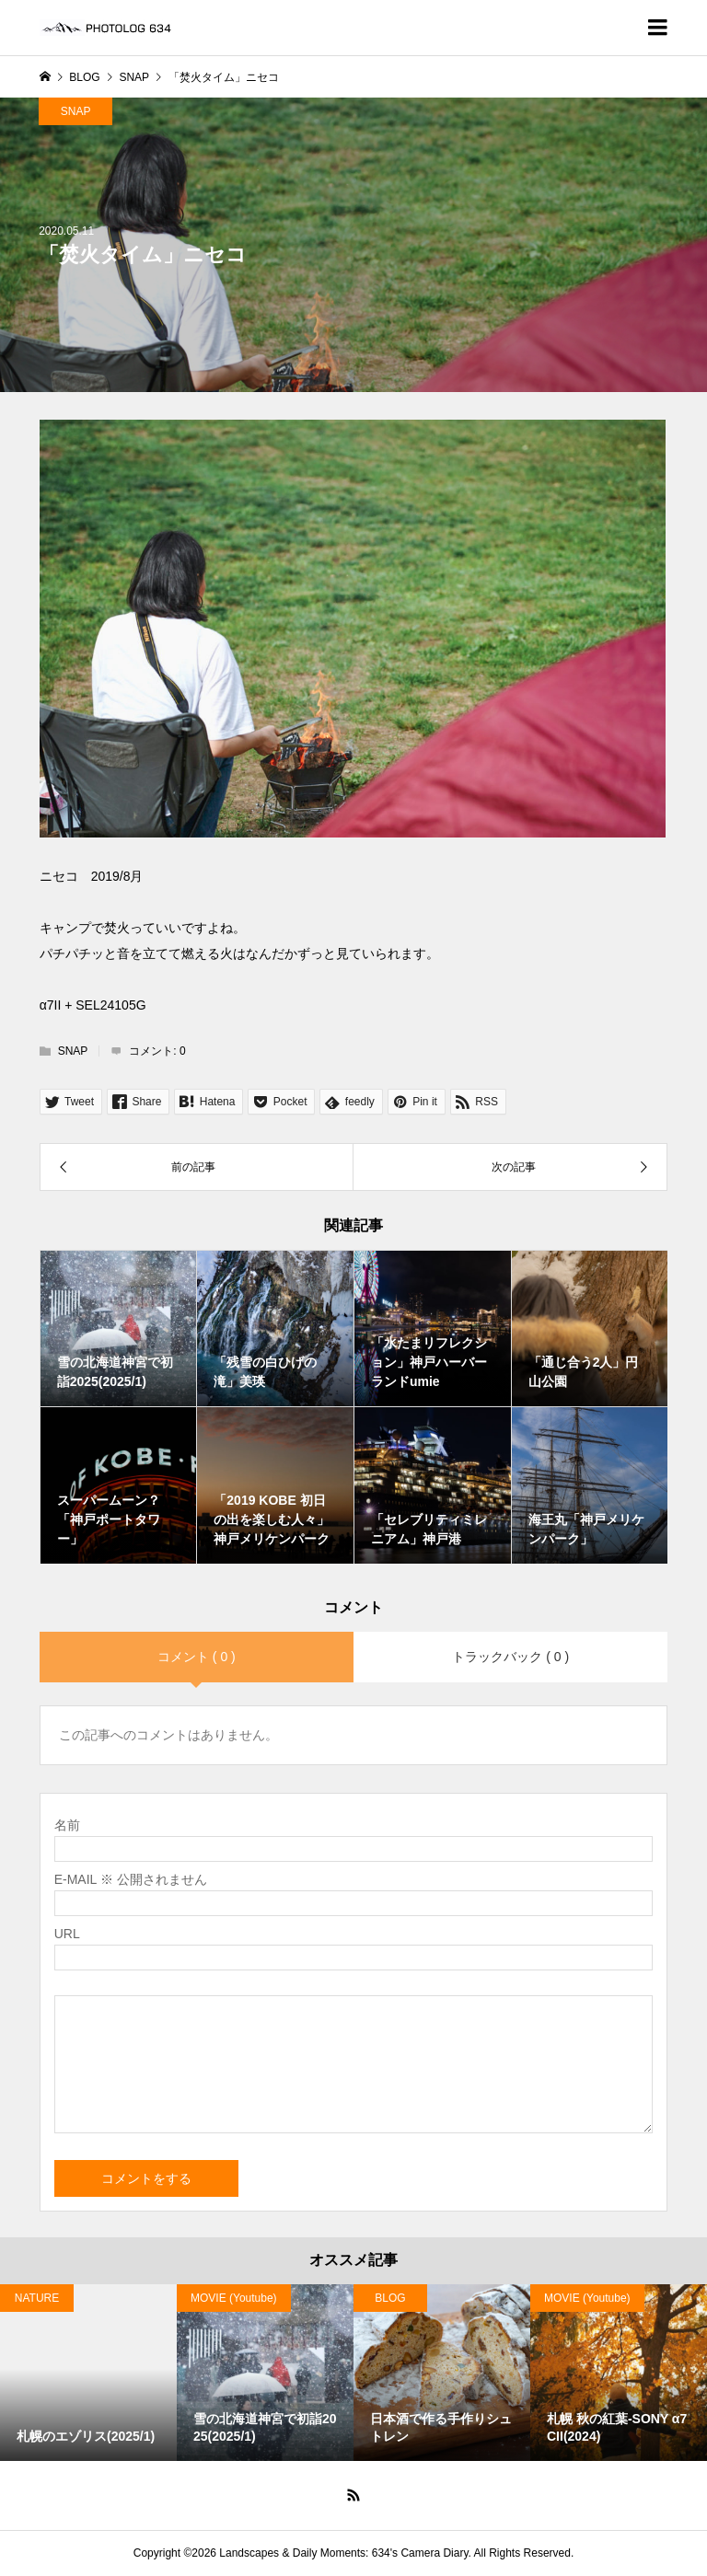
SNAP (76, 111)
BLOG (390, 2298)
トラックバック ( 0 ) (510, 1656)
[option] (88, 2372)
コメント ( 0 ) (196, 1656)
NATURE (37, 2298)
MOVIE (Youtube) (234, 2298)
